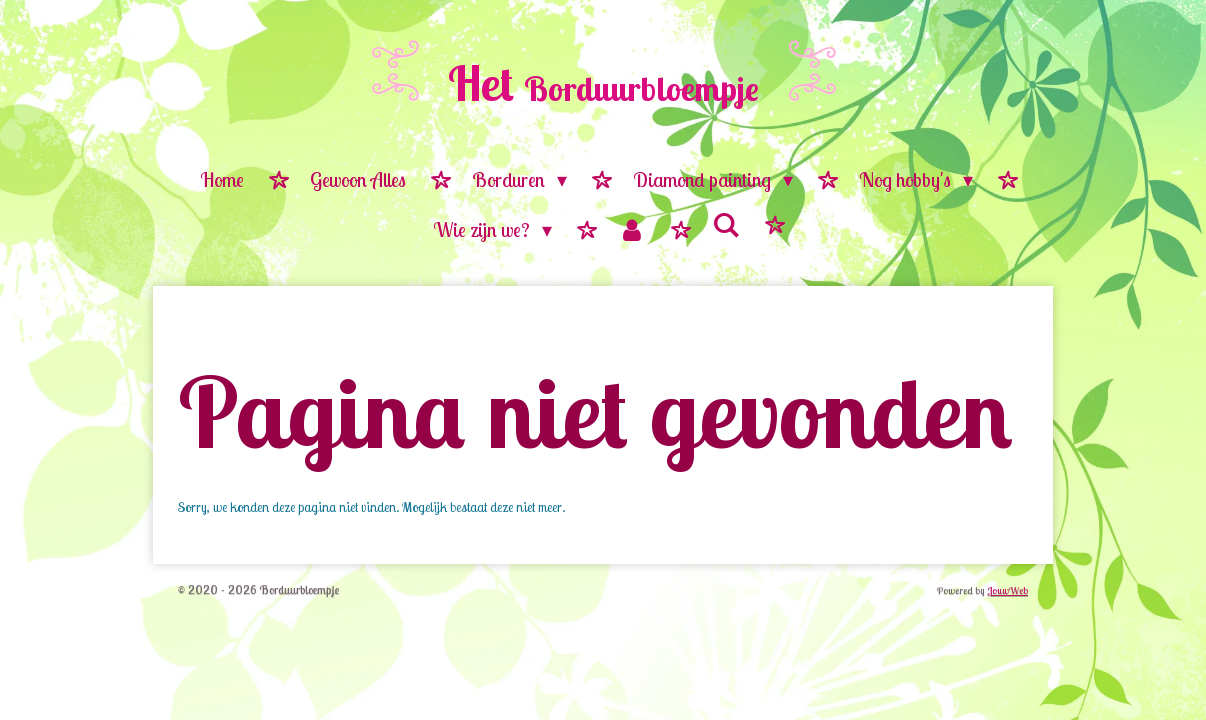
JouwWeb (1007, 590)
